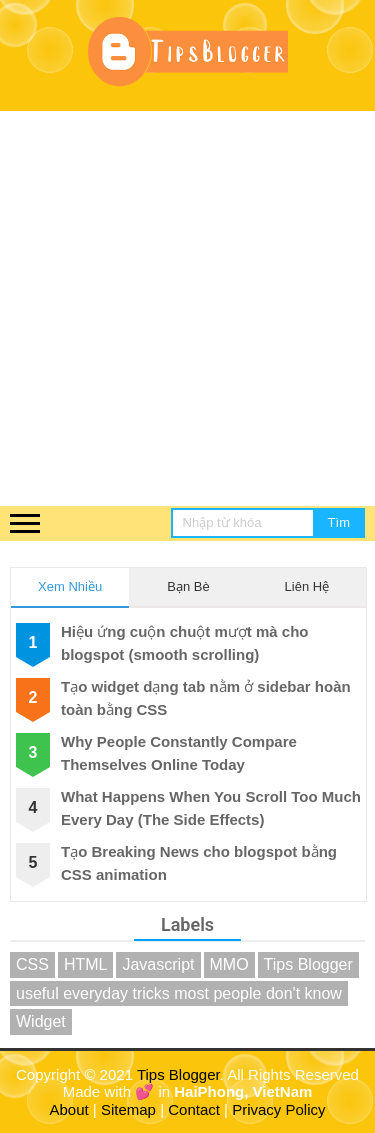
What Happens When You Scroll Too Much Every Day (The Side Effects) (211, 808)
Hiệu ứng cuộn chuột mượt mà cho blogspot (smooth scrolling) (185, 643)
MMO (229, 964)
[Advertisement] (187, 308)
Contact (194, 1109)
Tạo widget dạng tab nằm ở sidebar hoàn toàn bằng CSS (206, 698)
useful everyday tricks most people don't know (179, 993)
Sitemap (128, 1109)
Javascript (158, 964)
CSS (32, 964)
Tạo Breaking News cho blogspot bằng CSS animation (199, 863)
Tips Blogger (308, 964)
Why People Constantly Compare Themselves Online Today (179, 753)
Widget (41, 1021)
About (69, 1109)
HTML (86, 964)
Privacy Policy (278, 1109)
